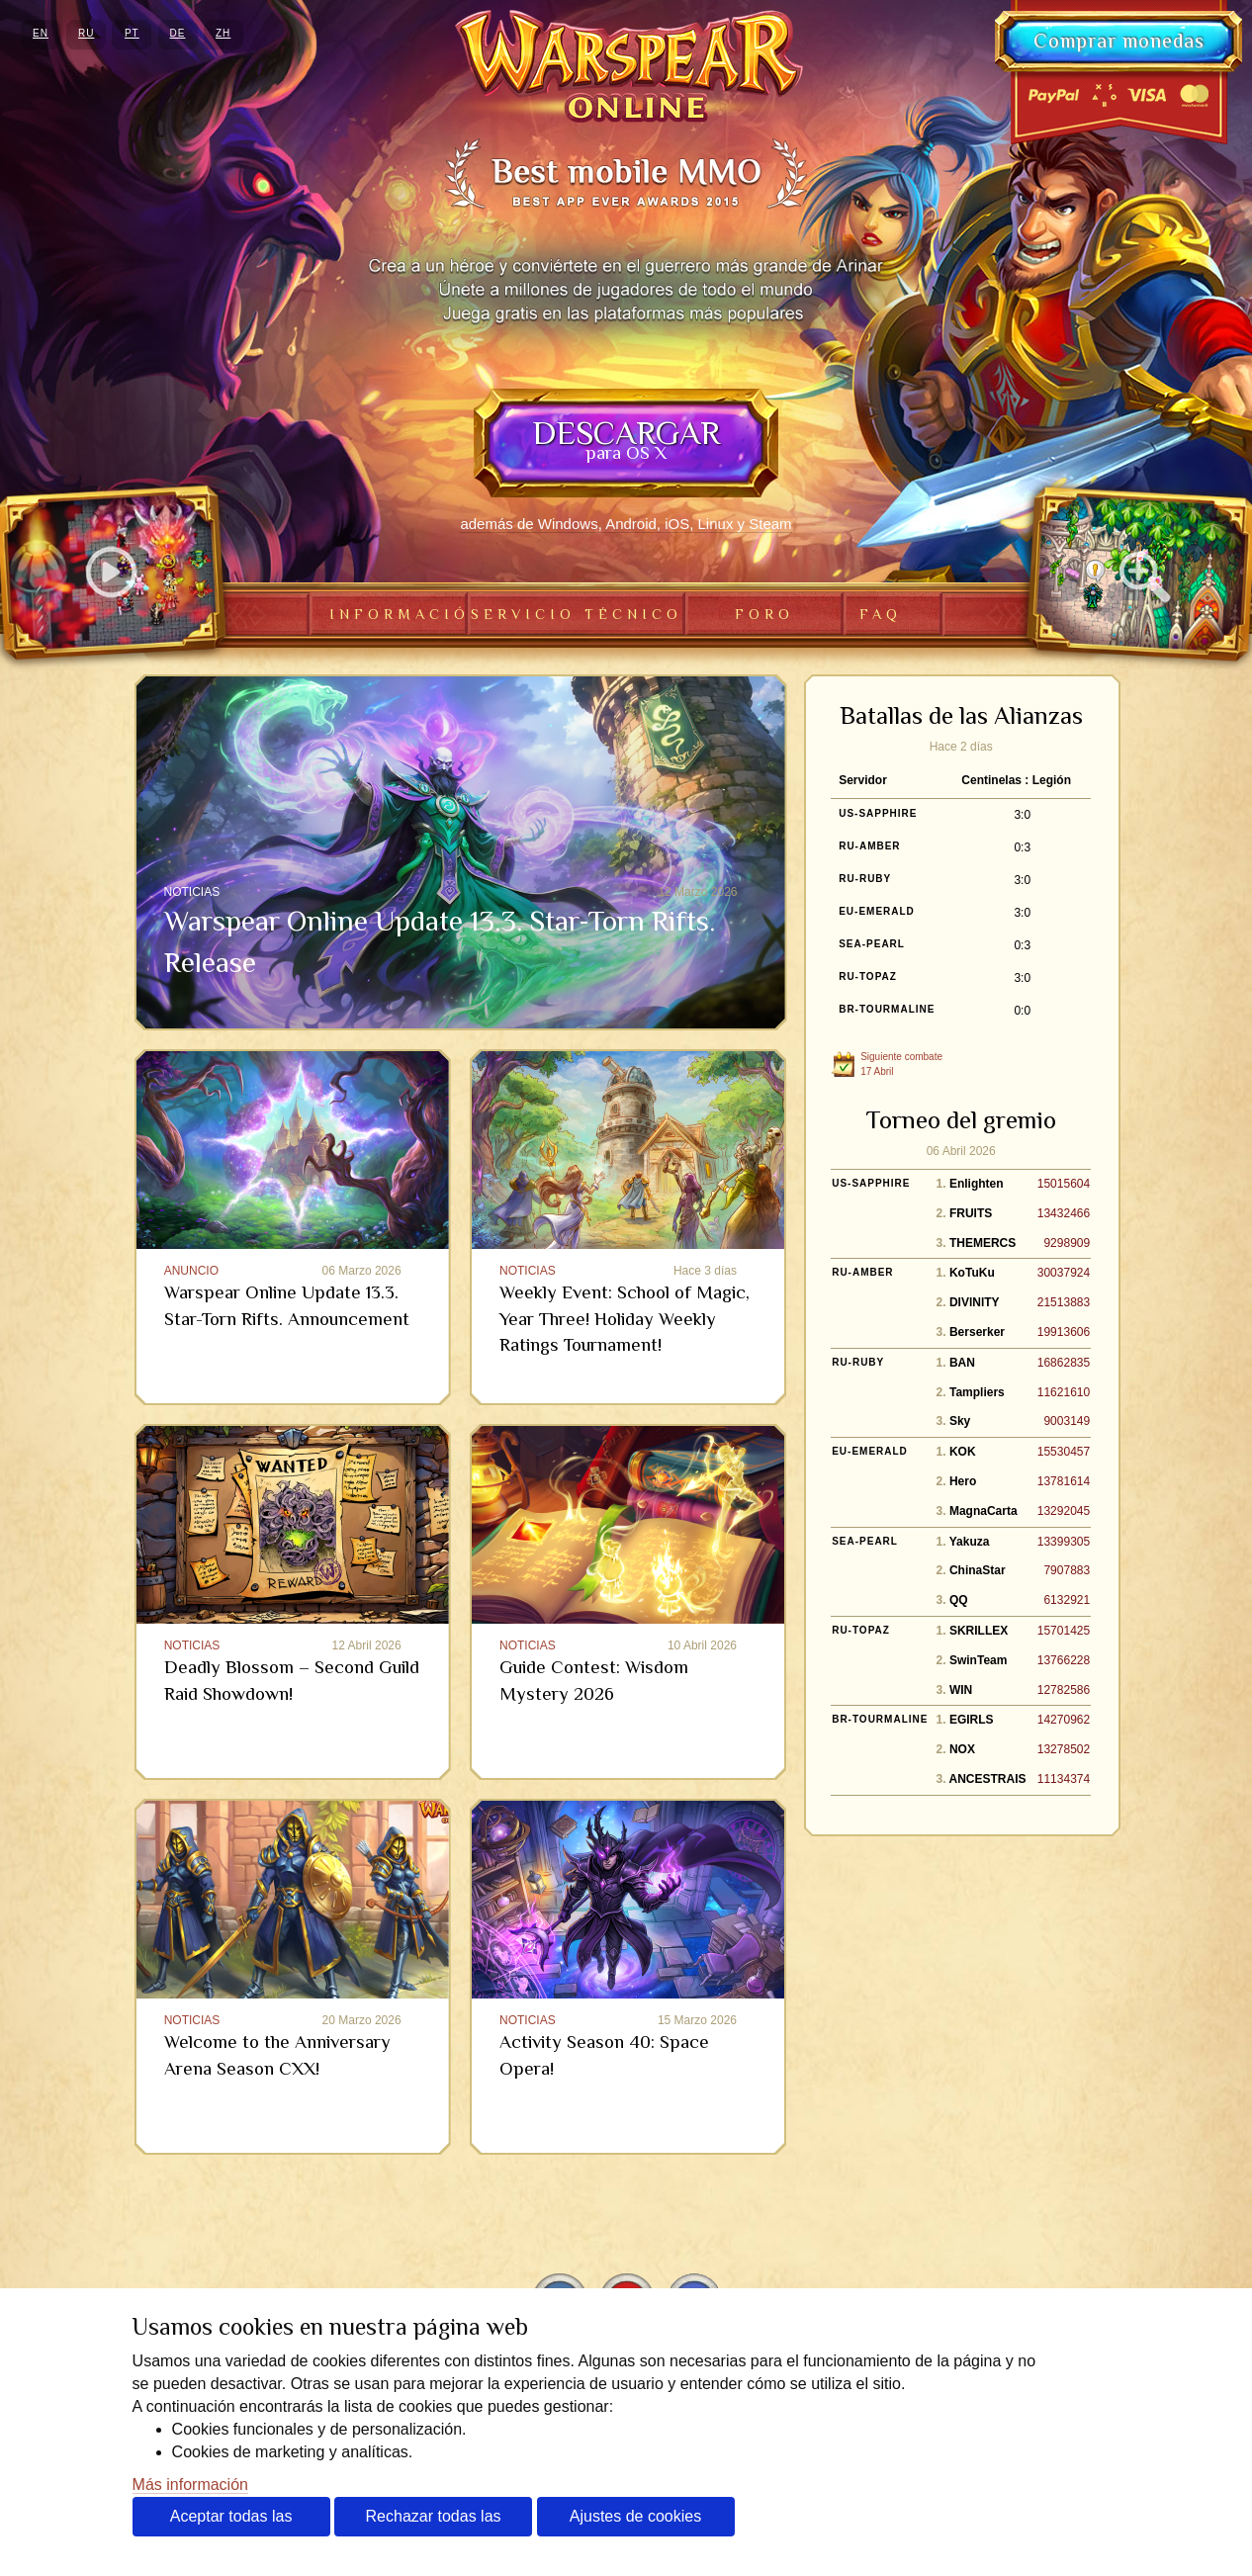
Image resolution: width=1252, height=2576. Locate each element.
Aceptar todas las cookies (231, 2522)
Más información (190, 2484)
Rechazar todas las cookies (433, 2522)
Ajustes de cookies (635, 2516)
